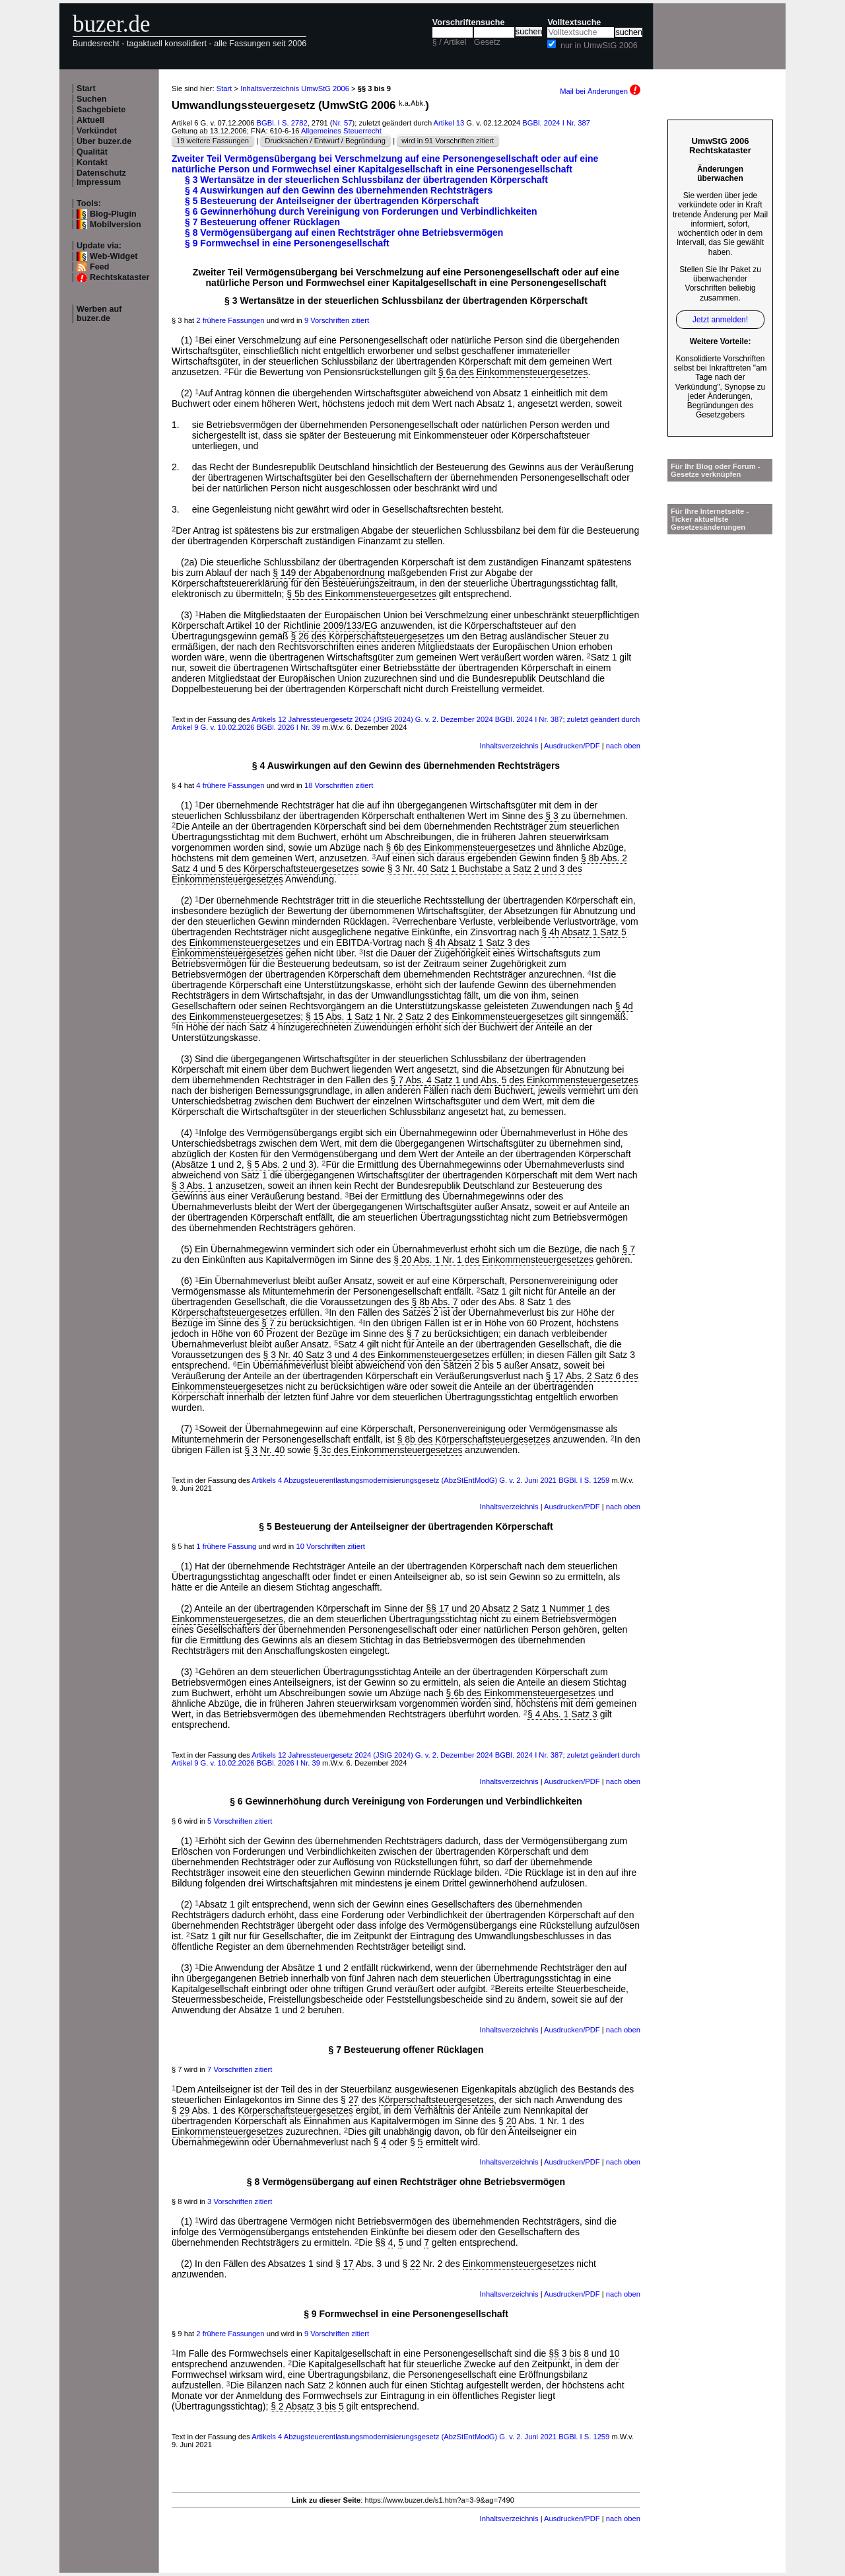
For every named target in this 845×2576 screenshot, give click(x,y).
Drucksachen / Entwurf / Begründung (325, 141)
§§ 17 (437, 1608)
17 (348, 2263)
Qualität (92, 152)
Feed (99, 266)
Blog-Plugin (113, 214)
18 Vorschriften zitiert (338, 785)
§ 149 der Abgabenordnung (329, 572)
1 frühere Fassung (226, 1546)
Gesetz (487, 42)
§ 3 (551, 815)
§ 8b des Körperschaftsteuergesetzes (474, 1439)
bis (575, 2353)
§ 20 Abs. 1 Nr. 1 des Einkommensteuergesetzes (493, 1259)
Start (86, 88)
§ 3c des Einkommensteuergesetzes (388, 1450)
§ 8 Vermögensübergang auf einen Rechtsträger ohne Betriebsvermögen (344, 232)
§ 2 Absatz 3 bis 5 (307, 2406)
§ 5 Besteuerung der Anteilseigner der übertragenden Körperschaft (332, 201)
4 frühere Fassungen (230, 785)
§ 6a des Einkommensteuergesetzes (513, 372)
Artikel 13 (449, 123)
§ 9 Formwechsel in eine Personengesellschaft (287, 243)
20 (511, 2121)
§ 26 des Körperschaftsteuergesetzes (367, 636)
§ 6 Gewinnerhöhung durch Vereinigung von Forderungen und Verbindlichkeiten (361, 211)
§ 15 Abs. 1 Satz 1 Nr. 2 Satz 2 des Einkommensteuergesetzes (434, 1016)
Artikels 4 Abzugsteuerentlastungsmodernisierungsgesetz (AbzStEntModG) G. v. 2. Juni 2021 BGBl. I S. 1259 (430, 1480)
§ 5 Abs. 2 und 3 (280, 1164)
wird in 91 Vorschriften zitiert (447, 141)
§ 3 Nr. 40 (265, 1450)
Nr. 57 (343, 123)
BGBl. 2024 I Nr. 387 (556, 123)
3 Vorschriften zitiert (239, 2201)
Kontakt (92, 162)
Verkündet (97, 130)
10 (614, 2353)
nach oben (623, 746)
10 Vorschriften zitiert (330, 1546)
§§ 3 (557, 2353)
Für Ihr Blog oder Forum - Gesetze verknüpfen (715, 470)
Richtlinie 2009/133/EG (330, 625)
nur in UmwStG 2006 (599, 45)
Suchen (92, 99)
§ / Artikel (449, 42)
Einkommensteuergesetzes (227, 2131)
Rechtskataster (119, 277)
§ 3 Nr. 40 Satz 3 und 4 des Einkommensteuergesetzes (376, 1354)
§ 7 (628, 1249)
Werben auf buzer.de (99, 313)
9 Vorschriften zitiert (336, 320)
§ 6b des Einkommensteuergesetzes (460, 847)
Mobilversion (115, 224)
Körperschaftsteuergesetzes (229, 1312)
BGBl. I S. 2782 (282, 123)
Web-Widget (113, 256)
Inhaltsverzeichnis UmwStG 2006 (294, 88)
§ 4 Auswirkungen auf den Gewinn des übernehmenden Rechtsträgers (338, 190)
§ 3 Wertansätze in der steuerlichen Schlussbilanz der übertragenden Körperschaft (366, 179)
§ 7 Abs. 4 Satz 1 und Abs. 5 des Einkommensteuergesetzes (514, 1080)
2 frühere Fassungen (230, 320)
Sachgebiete (101, 109)
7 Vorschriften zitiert (239, 2069)
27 (354, 2099)
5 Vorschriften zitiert (239, 1821)
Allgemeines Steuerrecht (341, 131)
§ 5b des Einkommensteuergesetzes (361, 594)
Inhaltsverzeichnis (509, 746)
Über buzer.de (104, 141)
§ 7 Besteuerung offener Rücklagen (262, 222)
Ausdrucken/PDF (572, 746)
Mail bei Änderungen (600, 91)
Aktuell (90, 120)
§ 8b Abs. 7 (434, 1302)
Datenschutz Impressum (101, 177)
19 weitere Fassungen (212, 141)
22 (415, 2263)
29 (185, 2110)
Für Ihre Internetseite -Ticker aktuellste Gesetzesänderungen (710, 519)
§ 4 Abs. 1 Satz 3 (562, 1714)
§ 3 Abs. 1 (192, 1185)
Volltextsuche (574, 22)
